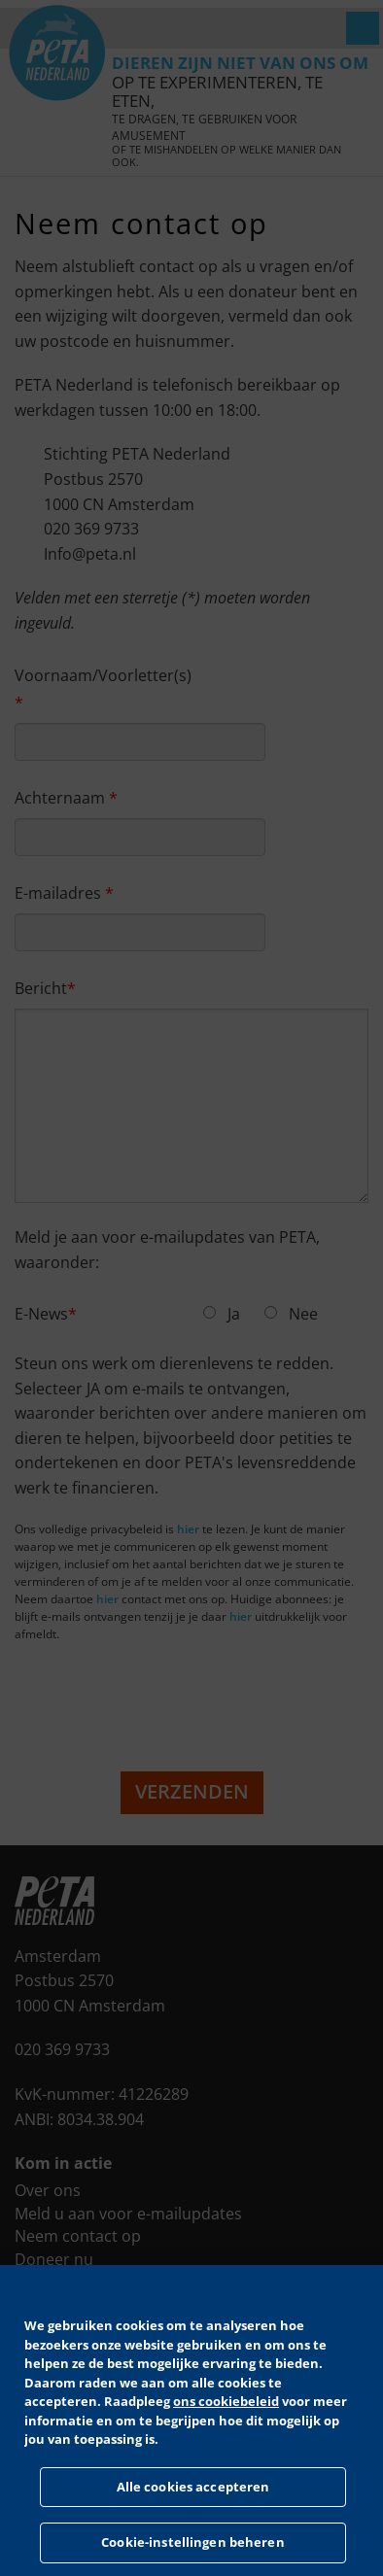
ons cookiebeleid (226, 2401)
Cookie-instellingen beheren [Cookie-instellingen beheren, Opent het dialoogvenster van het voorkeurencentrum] (193, 2542)
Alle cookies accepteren (193, 2486)
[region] (191, 2420)
